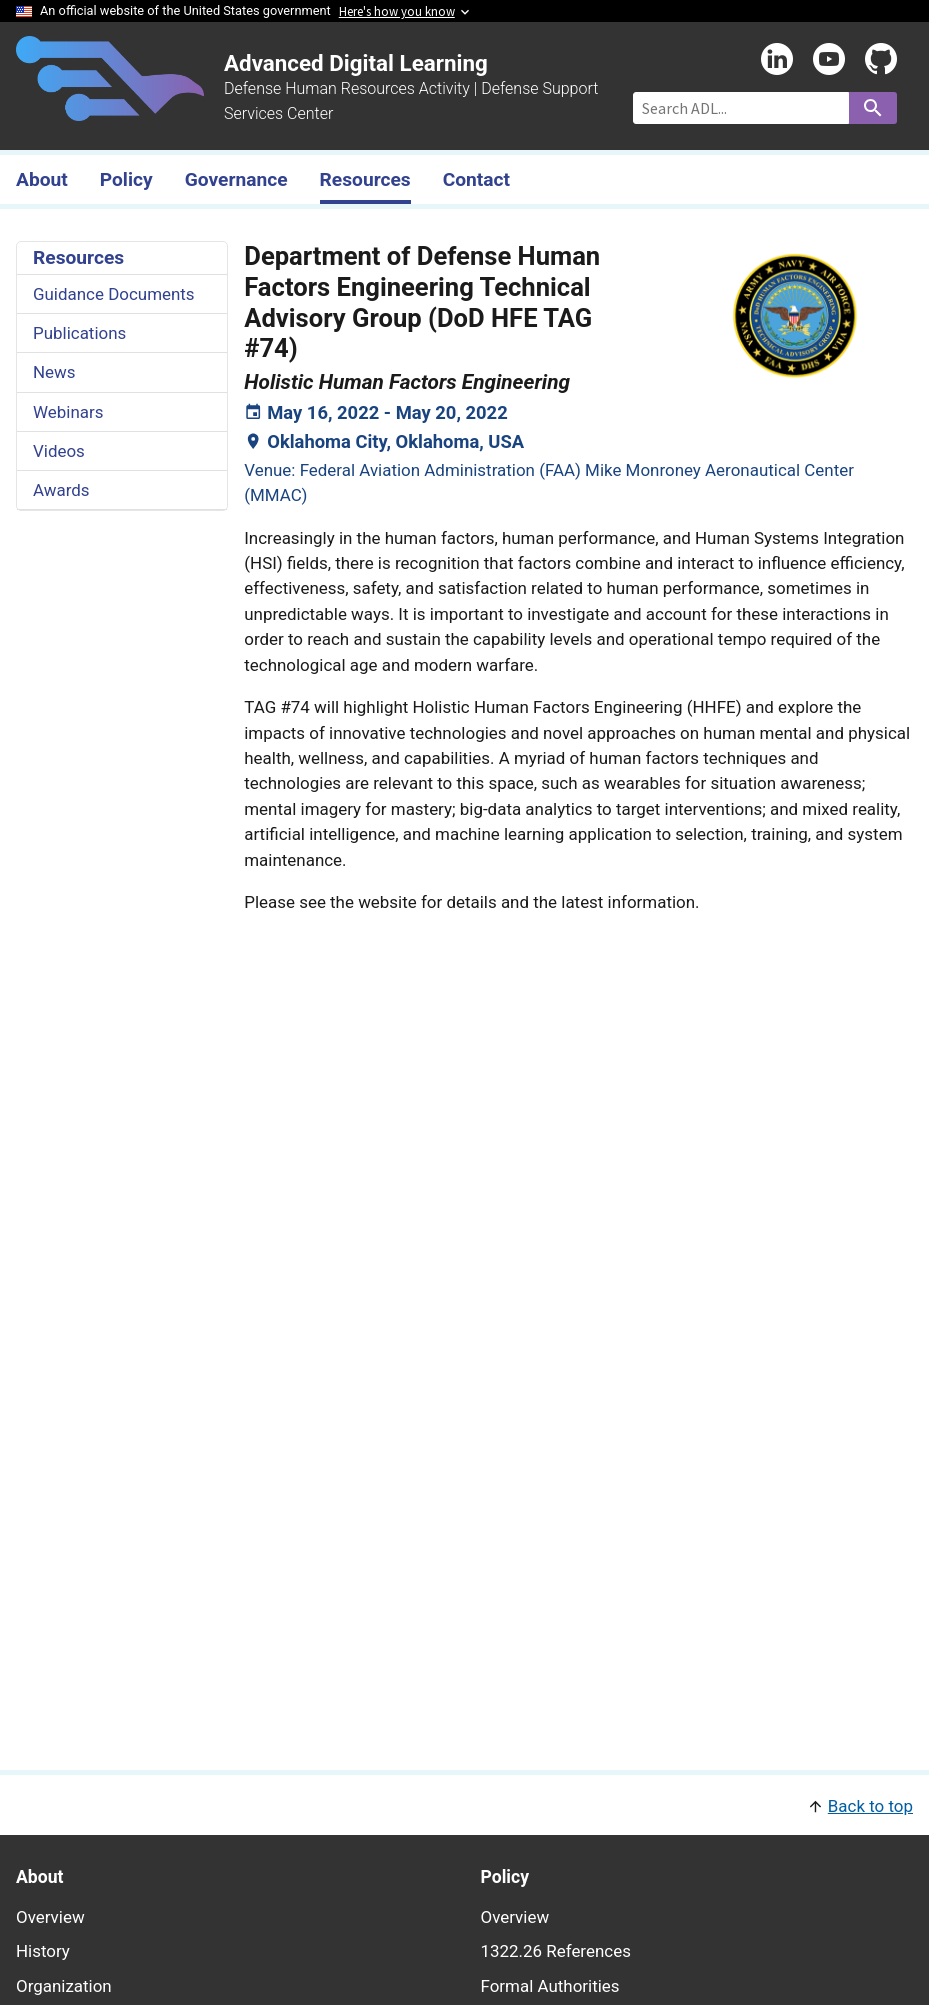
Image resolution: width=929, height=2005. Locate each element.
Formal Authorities (550, 1986)
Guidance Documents (114, 294)
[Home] (110, 109)
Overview (50, 1917)
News (54, 372)
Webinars (68, 412)
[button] (464, 1804)
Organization (64, 1986)
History (43, 1951)
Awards (61, 490)
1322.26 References (556, 1951)
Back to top (870, 1806)
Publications (79, 333)
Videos (59, 451)
